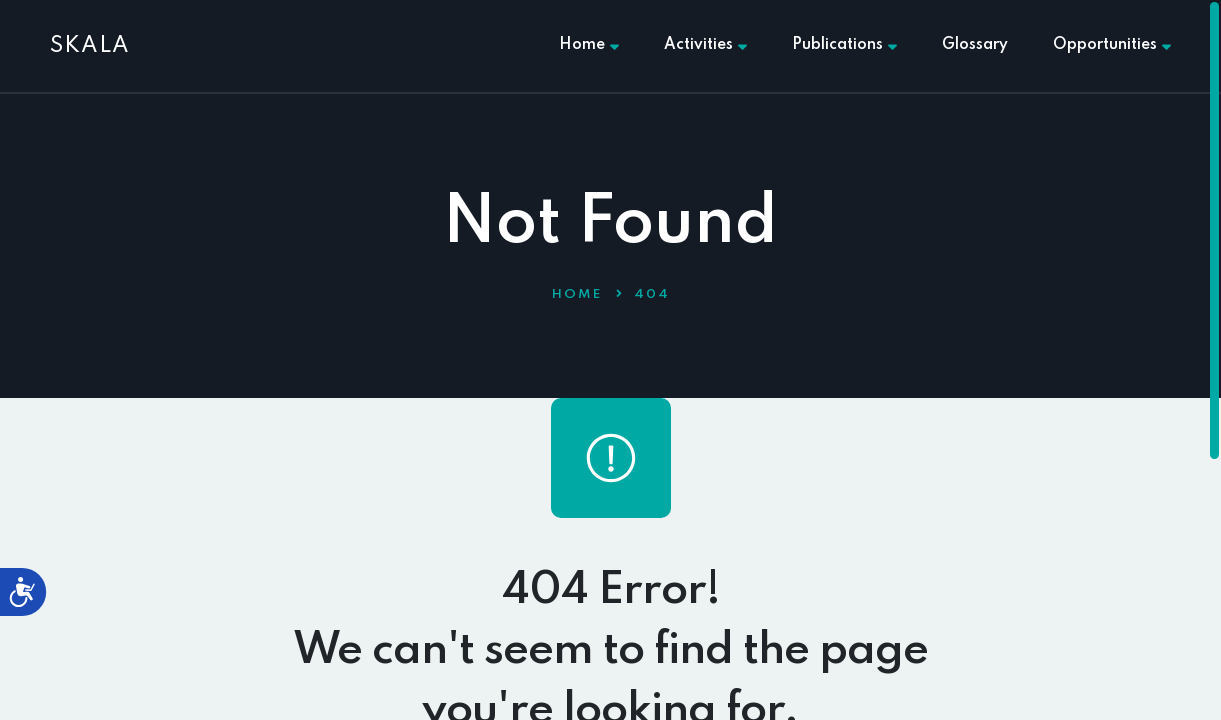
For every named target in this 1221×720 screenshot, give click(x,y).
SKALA (90, 46)
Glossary (975, 45)
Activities (705, 45)
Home (589, 45)
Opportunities (1112, 45)
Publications (844, 45)
